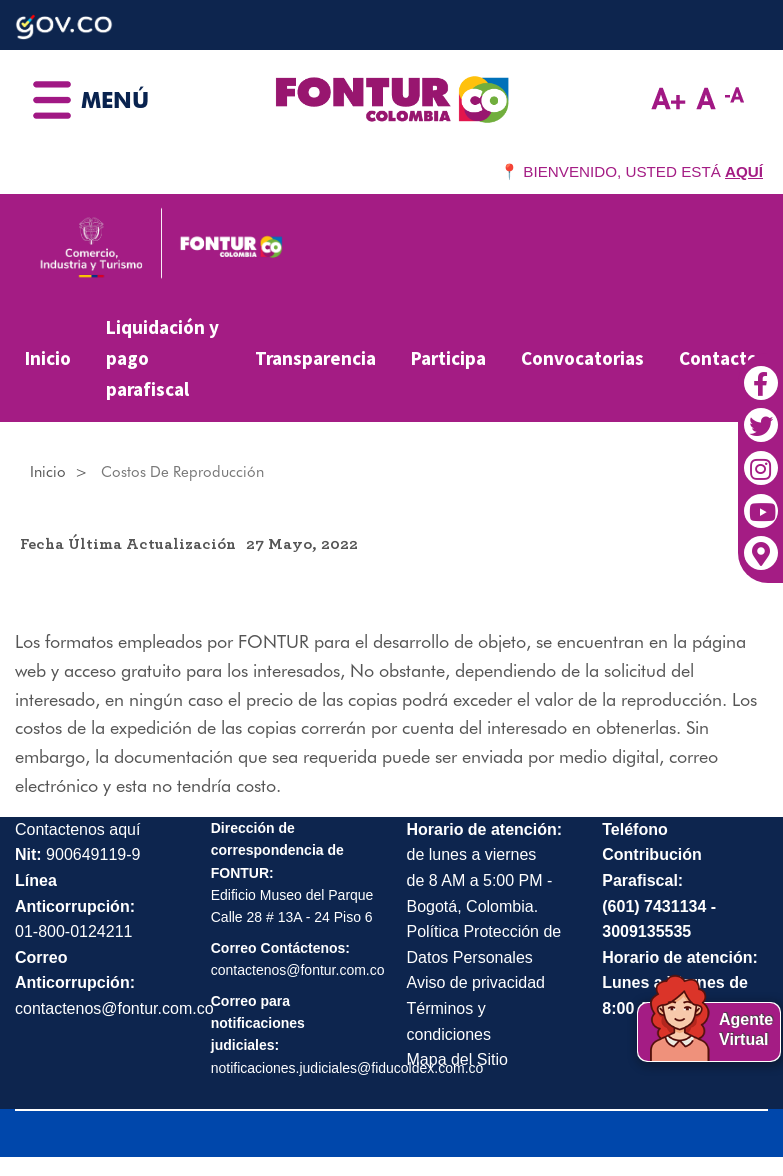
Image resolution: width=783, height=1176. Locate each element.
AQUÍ (744, 171)
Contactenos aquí (77, 829)
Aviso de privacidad (476, 982)
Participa (448, 358)
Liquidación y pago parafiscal (162, 357)
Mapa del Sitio (457, 1059)
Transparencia (315, 358)
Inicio (48, 358)
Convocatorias (582, 358)
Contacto (718, 358)
